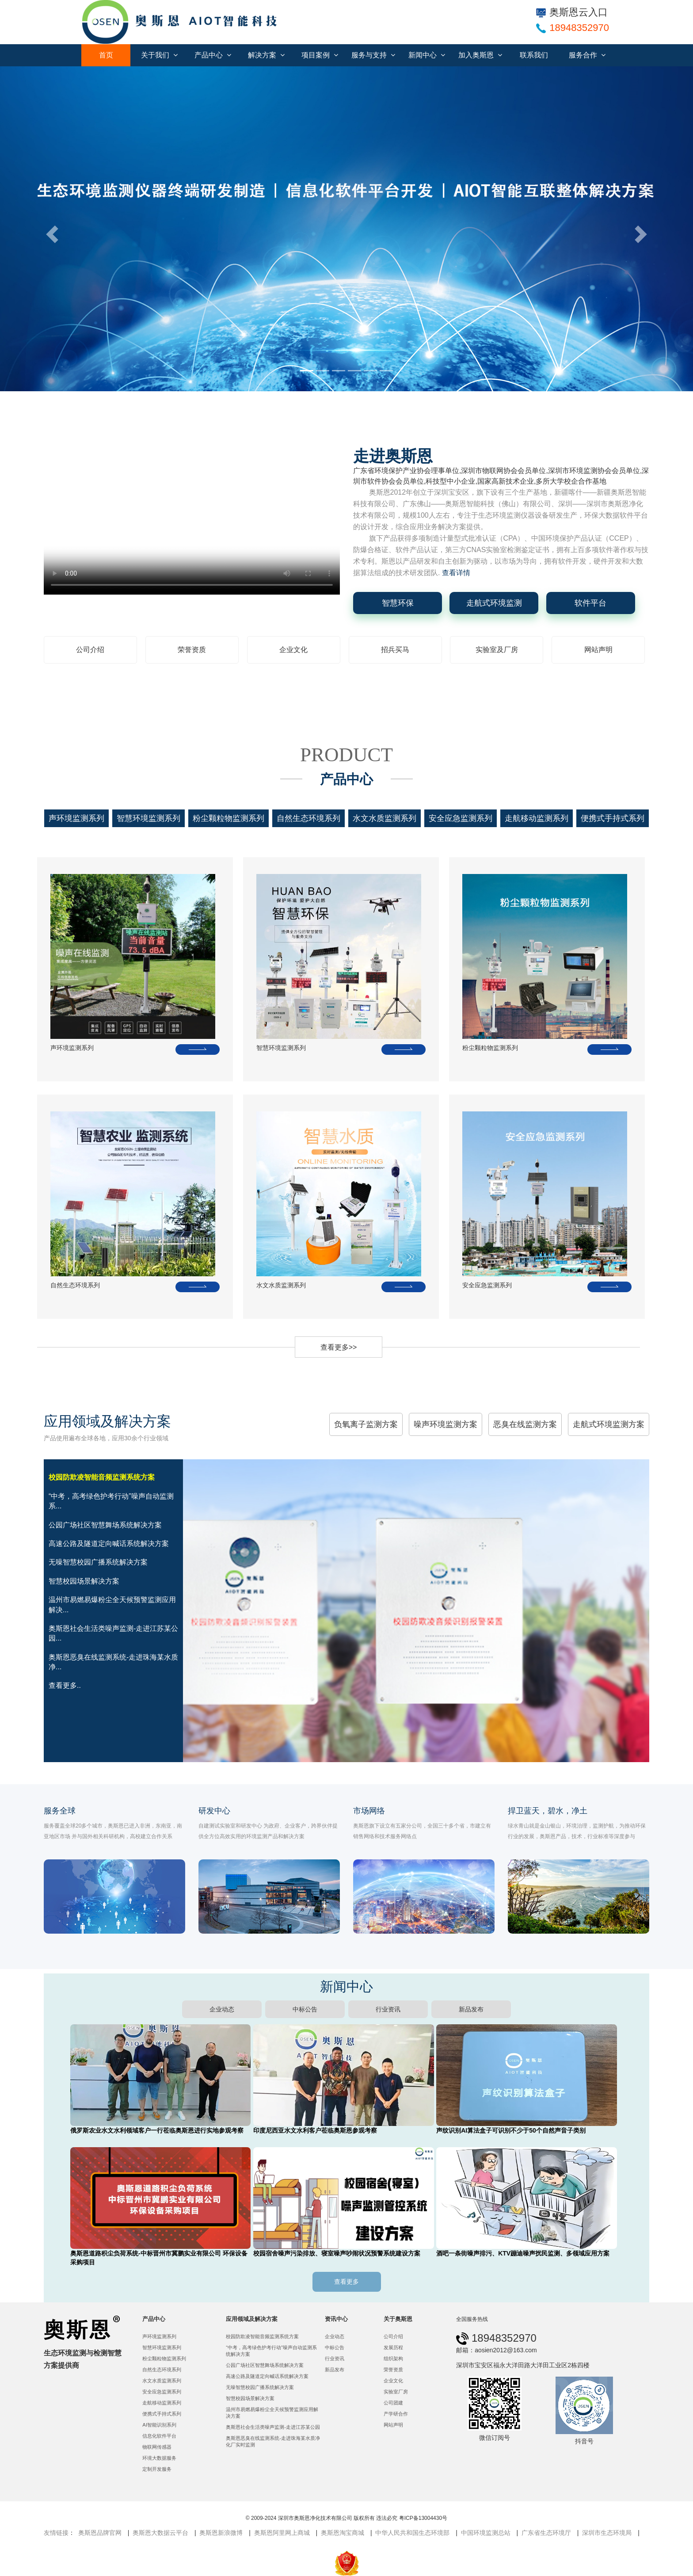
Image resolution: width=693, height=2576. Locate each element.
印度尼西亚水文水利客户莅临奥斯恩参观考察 (315, 2130)
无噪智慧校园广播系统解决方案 (260, 2387)
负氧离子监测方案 (366, 1424)
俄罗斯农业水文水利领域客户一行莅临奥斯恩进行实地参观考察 (157, 2130)
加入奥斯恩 (480, 55)
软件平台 (590, 603)
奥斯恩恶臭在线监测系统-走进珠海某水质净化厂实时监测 (273, 2441)
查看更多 (346, 2281)
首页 (106, 55)
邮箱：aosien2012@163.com (496, 2350)
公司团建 (393, 2402)
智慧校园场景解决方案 (250, 2398)
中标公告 (305, 2009)
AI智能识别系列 (159, 2424)
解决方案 (266, 55)
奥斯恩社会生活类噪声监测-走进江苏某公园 (273, 2427)
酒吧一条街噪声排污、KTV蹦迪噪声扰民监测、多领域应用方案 (522, 2253)
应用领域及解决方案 (252, 2319)
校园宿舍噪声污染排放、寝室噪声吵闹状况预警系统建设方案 (336, 2253)
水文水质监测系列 (384, 818)
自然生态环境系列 (308, 818)
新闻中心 (426, 55)
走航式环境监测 (494, 603)
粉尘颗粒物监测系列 (228, 818)
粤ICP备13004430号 (423, 2518)
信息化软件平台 (159, 2436)
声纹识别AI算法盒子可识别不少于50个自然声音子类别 (511, 2130)
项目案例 (319, 55)
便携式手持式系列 (612, 818)
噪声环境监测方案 (445, 1424)
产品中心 (212, 55)
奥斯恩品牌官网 (100, 2532)
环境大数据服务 (159, 2458)
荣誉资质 (192, 649)
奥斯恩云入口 (572, 12)
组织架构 (393, 2358)
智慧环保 (398, 603)
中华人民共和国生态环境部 (412, 2532)
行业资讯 (388, 2009)
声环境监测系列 (76, 818)
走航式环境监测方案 (608, 1424)
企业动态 (221, 2009)
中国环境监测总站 (485, 2532)
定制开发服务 (156, 2469)
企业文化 (293, 649)
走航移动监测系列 (536, 818)
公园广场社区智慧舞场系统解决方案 (265, 2365)
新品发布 (471, 2009)
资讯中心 (336, 2319)
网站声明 (598, 649)
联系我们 (534, 55)
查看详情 (456, 572)
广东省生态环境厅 (546, 2532)
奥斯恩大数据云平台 (160, 2532)
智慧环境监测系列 (148, 818)
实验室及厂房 (497, 649)
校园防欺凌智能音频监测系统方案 (262, 2336)
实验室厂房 (396, 2391)
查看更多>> (338, 1347)
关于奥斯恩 (398, 2319)
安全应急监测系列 (460, 818)
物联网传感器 (156, 2447)
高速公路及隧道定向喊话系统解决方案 (267, 2376)
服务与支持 (373, 55)
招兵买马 (395, 649)
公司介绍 (90, 649)
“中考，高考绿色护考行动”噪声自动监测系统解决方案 (271, 2351)
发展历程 (393, 2347)
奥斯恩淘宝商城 (342, 2532)
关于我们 (159, 55)
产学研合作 (396, 2413)
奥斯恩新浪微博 (221, 2532)
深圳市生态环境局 (607, 2532)
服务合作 (587, 55)
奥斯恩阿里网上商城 (282, 2532)
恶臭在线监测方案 (525, 1424)
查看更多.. (65, 1685)
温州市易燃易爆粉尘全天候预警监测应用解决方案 (272, 2413)
